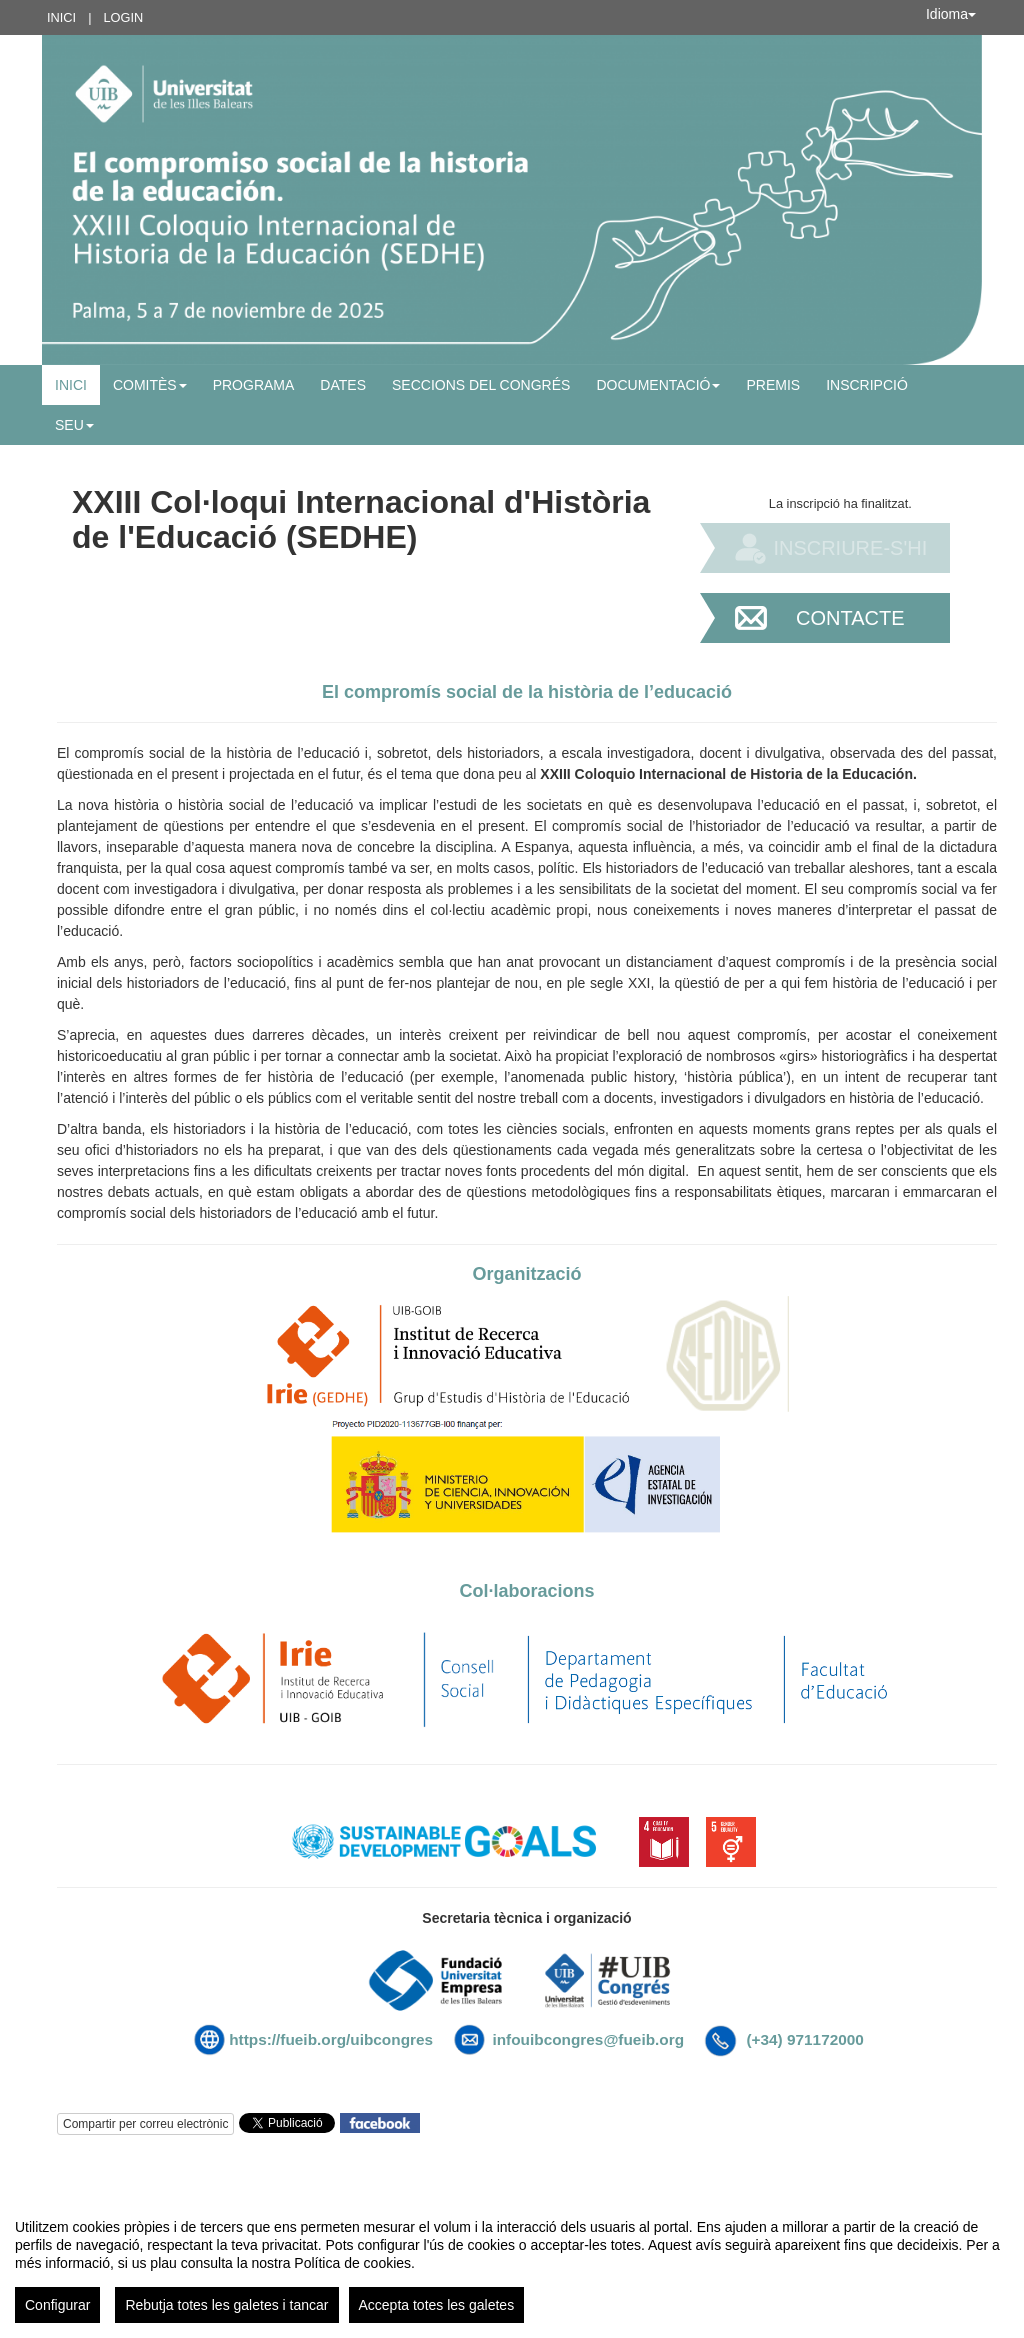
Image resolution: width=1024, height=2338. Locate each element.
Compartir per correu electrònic (145, 2124)
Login (123, 17)
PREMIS (773, 385)
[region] (512, 2263)
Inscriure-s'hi (850, 548)
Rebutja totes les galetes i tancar (226, 2305)
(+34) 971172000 (804, 2039)
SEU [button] (74, 425)
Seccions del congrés (481, 385)
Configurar (57, 2305)
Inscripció (867, 385)
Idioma (951, 14)
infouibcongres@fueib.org (588, 2039)
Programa (254, 385)
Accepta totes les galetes (437, 2305)
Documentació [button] (658, 385)
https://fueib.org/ (289, 2039)
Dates (343, 385)
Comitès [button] (150, 385)
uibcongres (393, 2039)
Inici (61, 17)
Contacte (850, 618)
